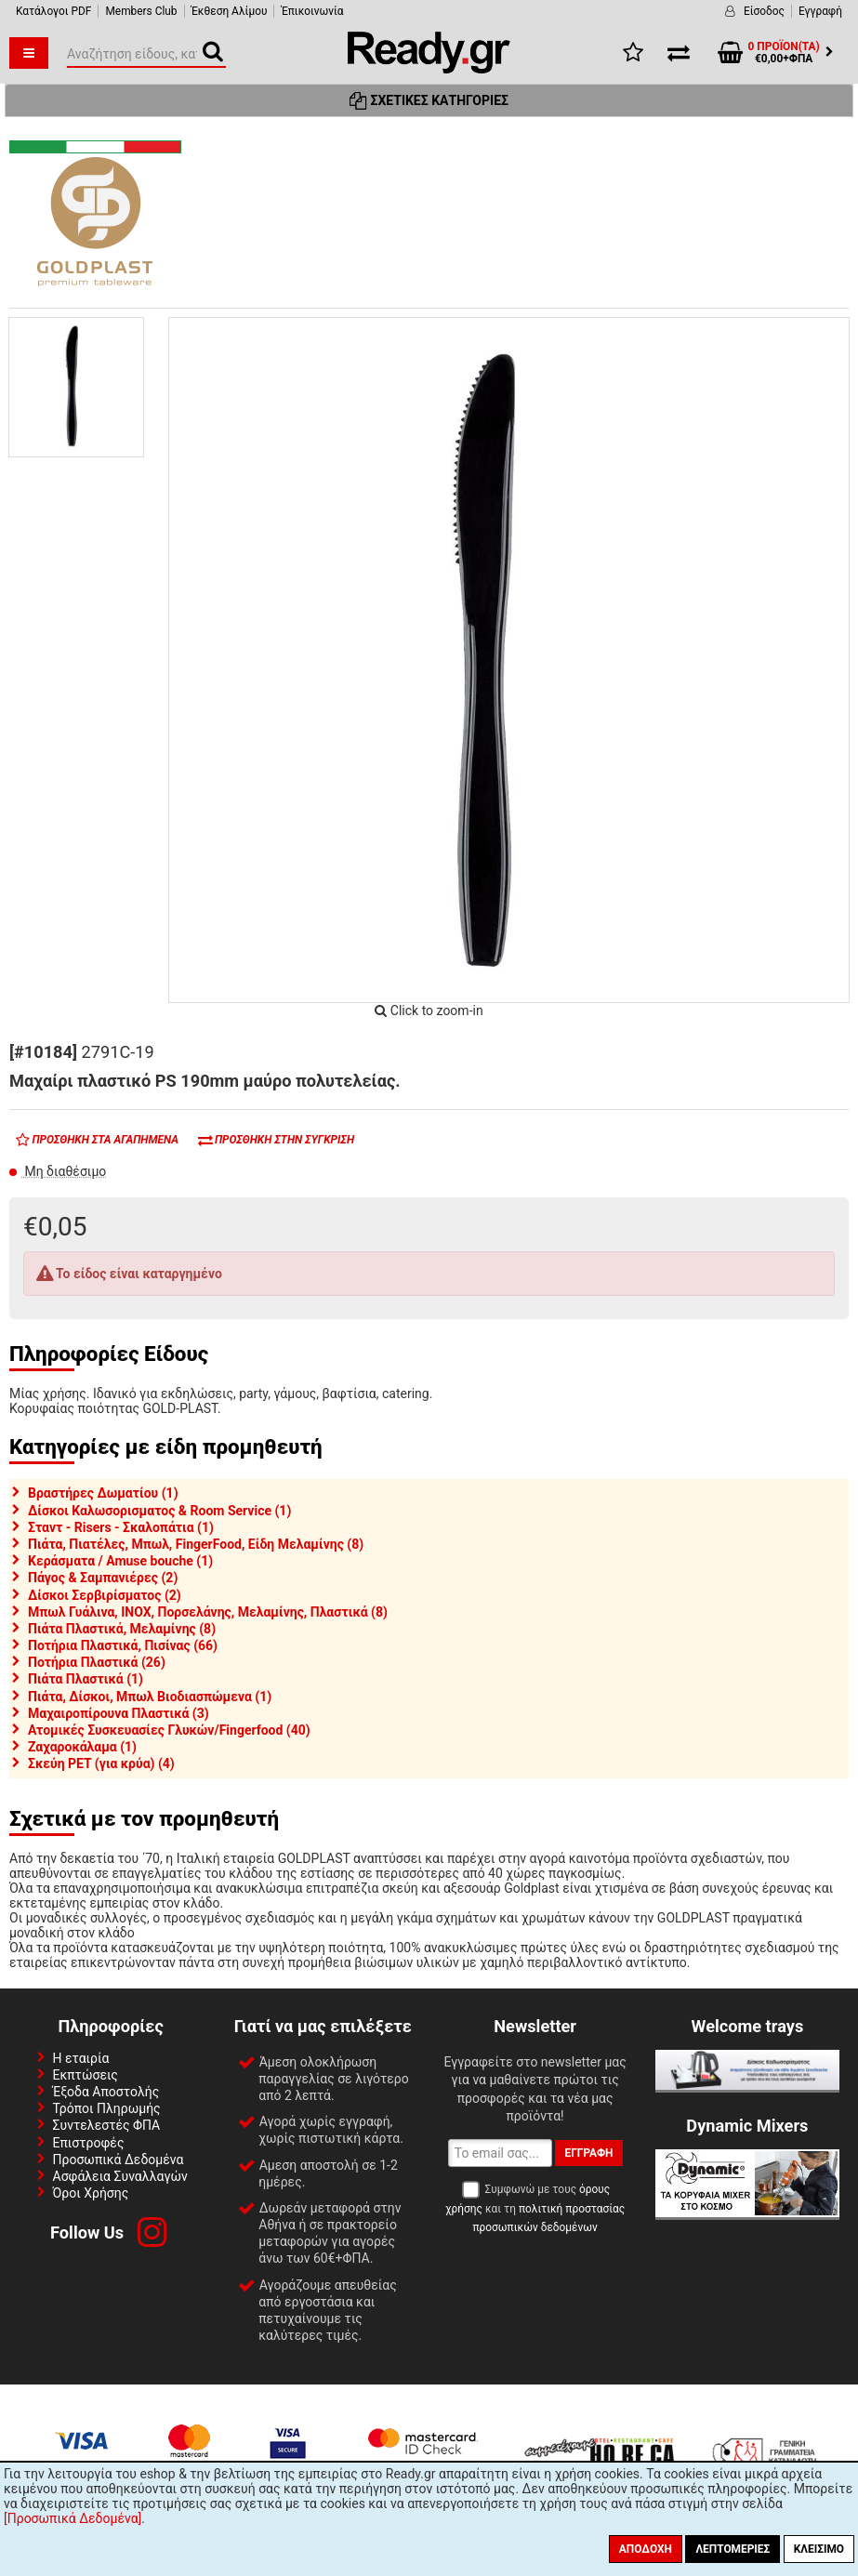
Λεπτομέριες (732, 2549)
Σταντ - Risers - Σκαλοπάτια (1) (121, 1527)
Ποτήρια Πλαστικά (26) (96, 1662)
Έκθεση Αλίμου (229, 11)
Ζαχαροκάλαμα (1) (82, 1746)
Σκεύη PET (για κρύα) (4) (101, 1763)
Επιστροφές (89, 2142)
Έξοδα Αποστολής (106, 2091)
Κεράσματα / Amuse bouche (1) (120, 1560)
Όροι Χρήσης (91, 2193)
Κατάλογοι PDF (53, 11)
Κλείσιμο (819, 2549)
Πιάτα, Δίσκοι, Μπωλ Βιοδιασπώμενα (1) (149, 1696)
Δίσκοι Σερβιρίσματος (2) (104, 1595)
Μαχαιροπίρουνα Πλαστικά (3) (118, 1713)
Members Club (141, 11)
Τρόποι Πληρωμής (107, 2108)
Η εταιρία (81, 2058)
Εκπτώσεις (85, 2074)
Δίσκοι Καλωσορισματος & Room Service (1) (159, 1510)
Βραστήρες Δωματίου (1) (103, 1493)
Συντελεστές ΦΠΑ (107, 2125)
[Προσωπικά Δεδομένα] (72, 2518)
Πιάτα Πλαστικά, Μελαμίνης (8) (122, 1628)
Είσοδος (764, 11)
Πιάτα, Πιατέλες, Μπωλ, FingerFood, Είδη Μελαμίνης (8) (195, 1544)
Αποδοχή (645, 2549)
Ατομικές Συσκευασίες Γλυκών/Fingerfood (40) (169, 1730)
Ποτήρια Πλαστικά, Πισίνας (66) (123, 1645)
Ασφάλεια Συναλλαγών (120, 2176)
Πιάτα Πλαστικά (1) (85, 1678)
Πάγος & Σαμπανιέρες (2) (103, 1577)
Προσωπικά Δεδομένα (118, 2159)
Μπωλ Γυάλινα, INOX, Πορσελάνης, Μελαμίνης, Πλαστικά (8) (208, 1612)
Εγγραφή (820, 11)
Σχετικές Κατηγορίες (429, 100)
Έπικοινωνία (312, 11)
